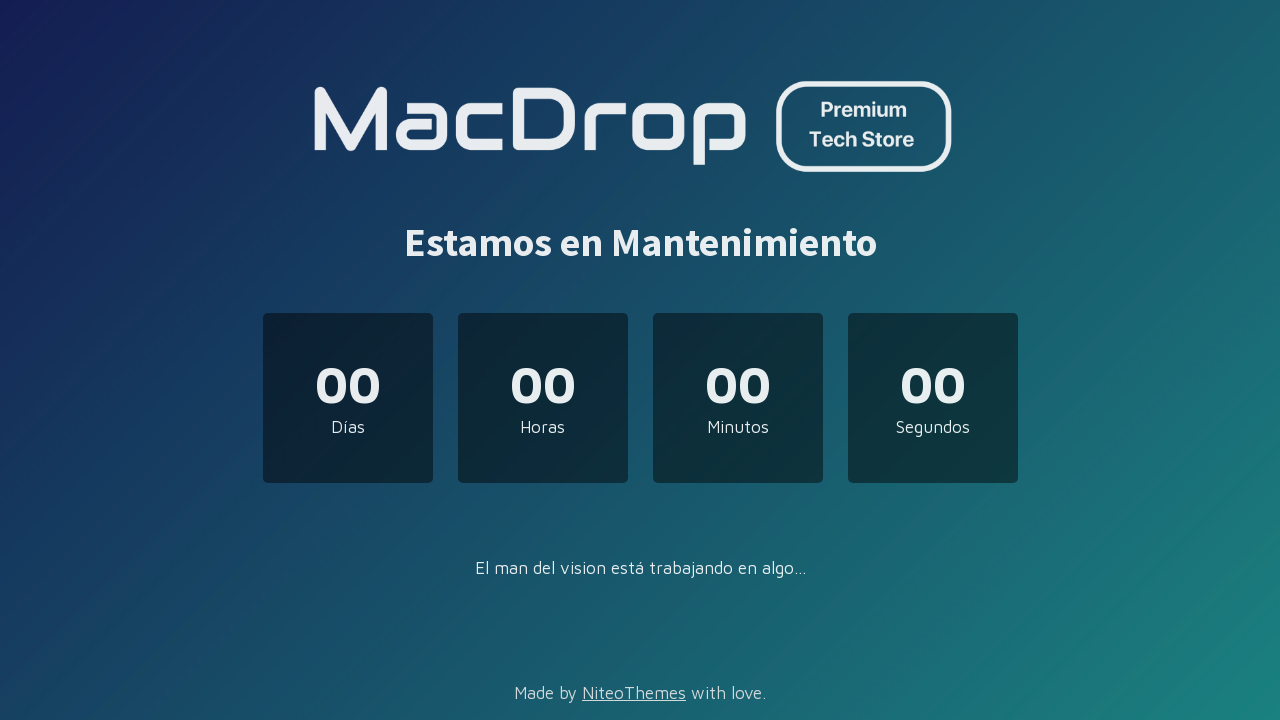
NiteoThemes (634, 693)
